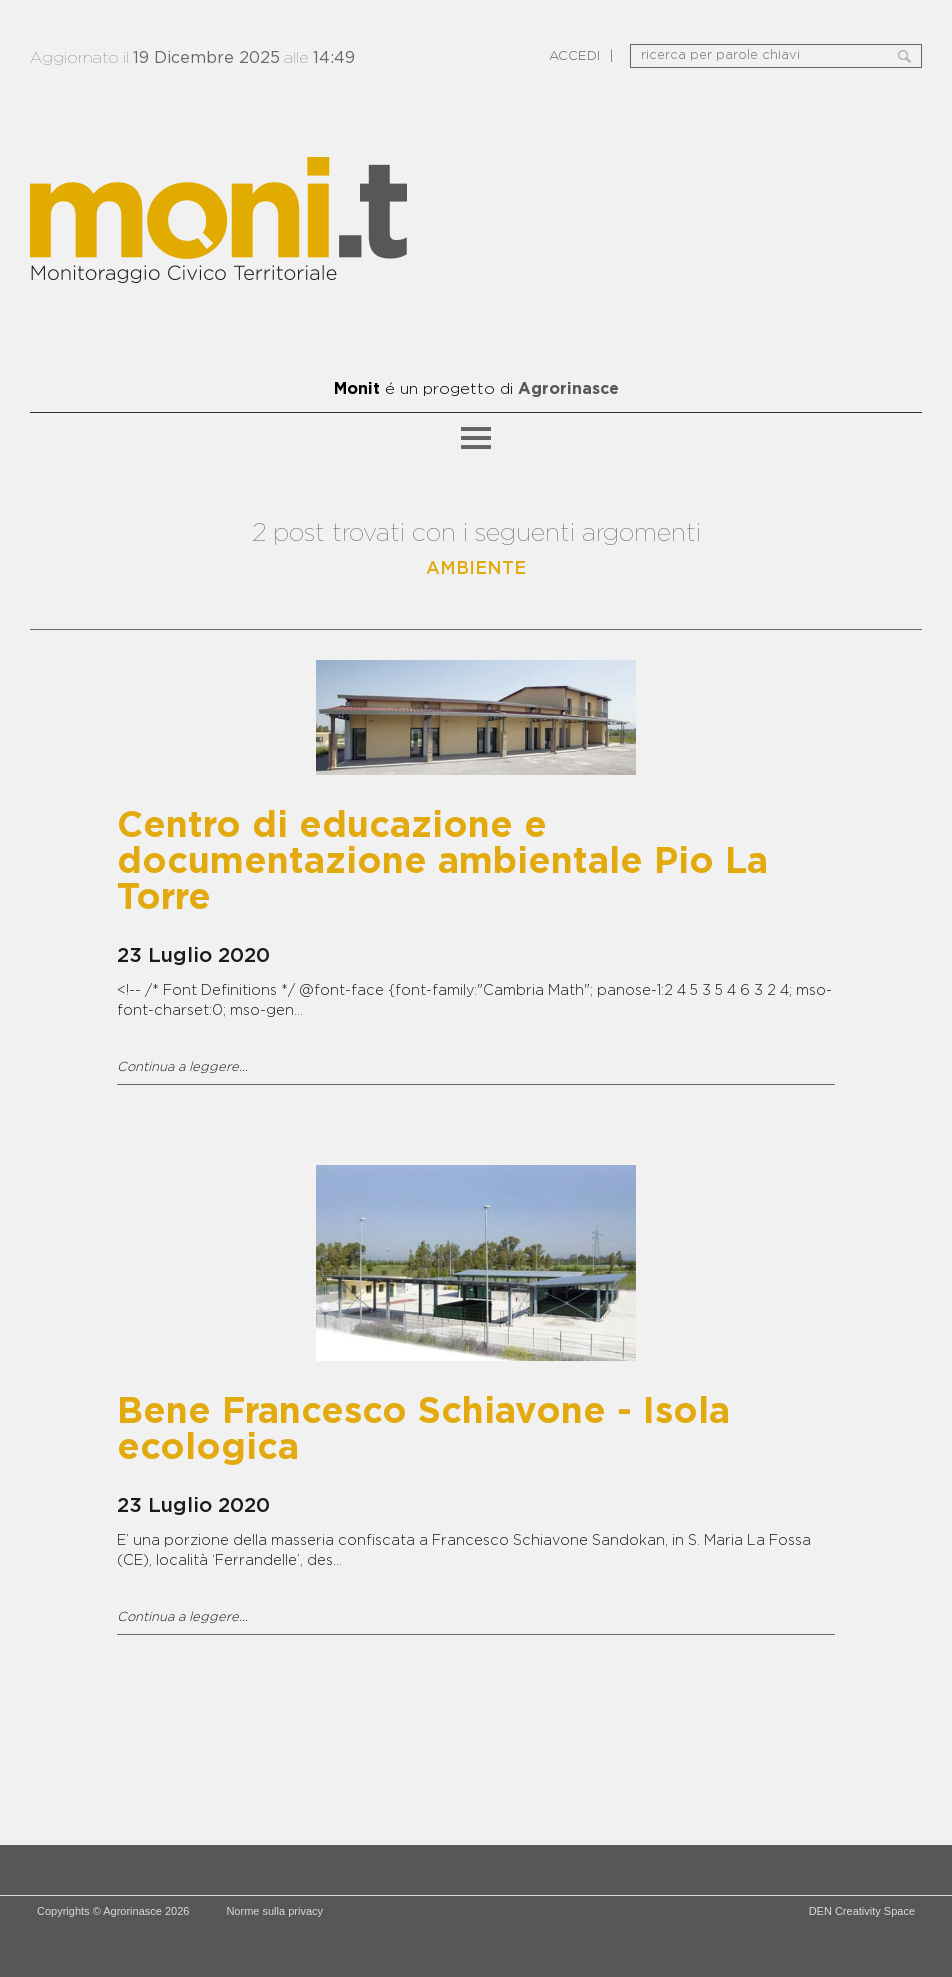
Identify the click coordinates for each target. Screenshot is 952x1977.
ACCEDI (574, 56)
